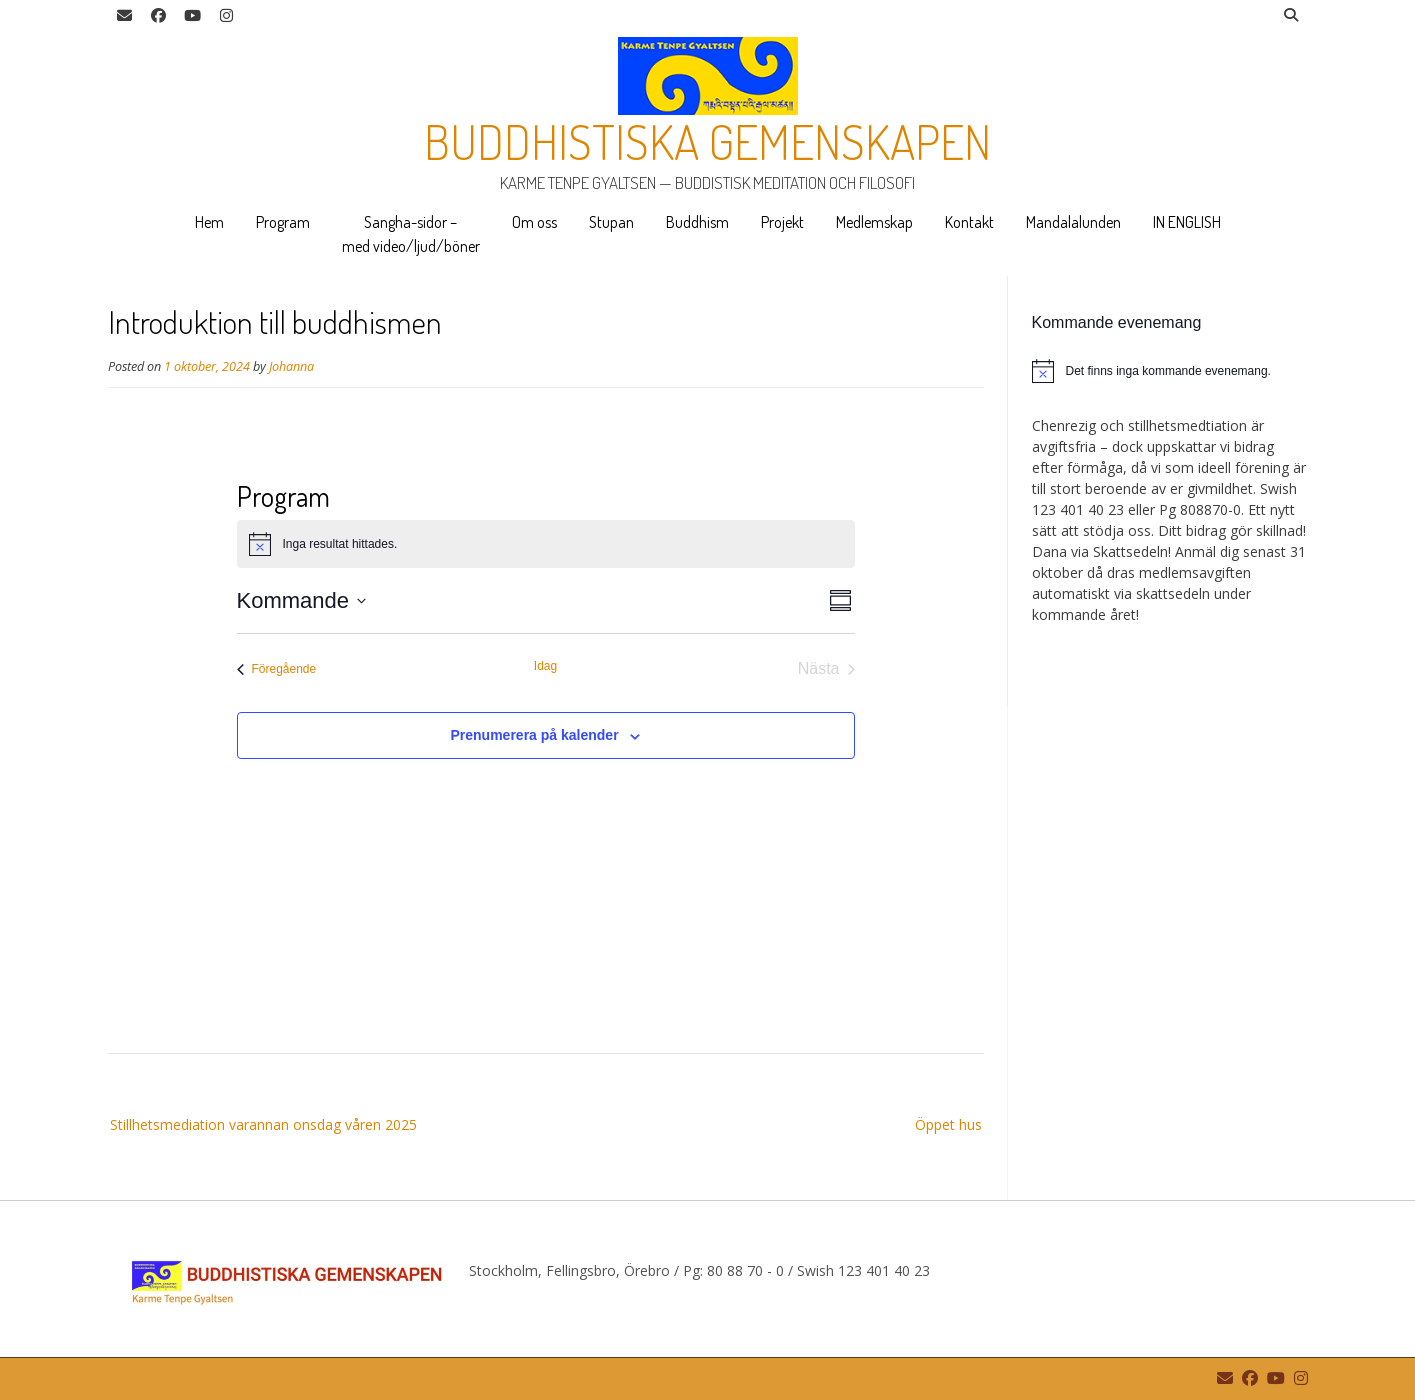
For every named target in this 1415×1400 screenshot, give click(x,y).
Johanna (291, 366)
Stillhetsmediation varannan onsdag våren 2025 (263, 1124)
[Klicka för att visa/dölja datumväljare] (302, 600)
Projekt (782, 222)
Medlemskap (874, 222)
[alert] (1170, 371)
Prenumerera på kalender (535, 735)
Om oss (534, 222)
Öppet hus (948, 1124)
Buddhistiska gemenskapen (707, 141)
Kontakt (969, 222)
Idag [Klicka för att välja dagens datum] (545, 666)
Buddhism (697, 222)
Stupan (611, 222)
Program (283, 222)
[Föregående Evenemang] (277, 669)
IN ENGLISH (1187, 222)
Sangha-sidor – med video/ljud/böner (411, 234)
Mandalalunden (1073, 222)
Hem (209, 222)
